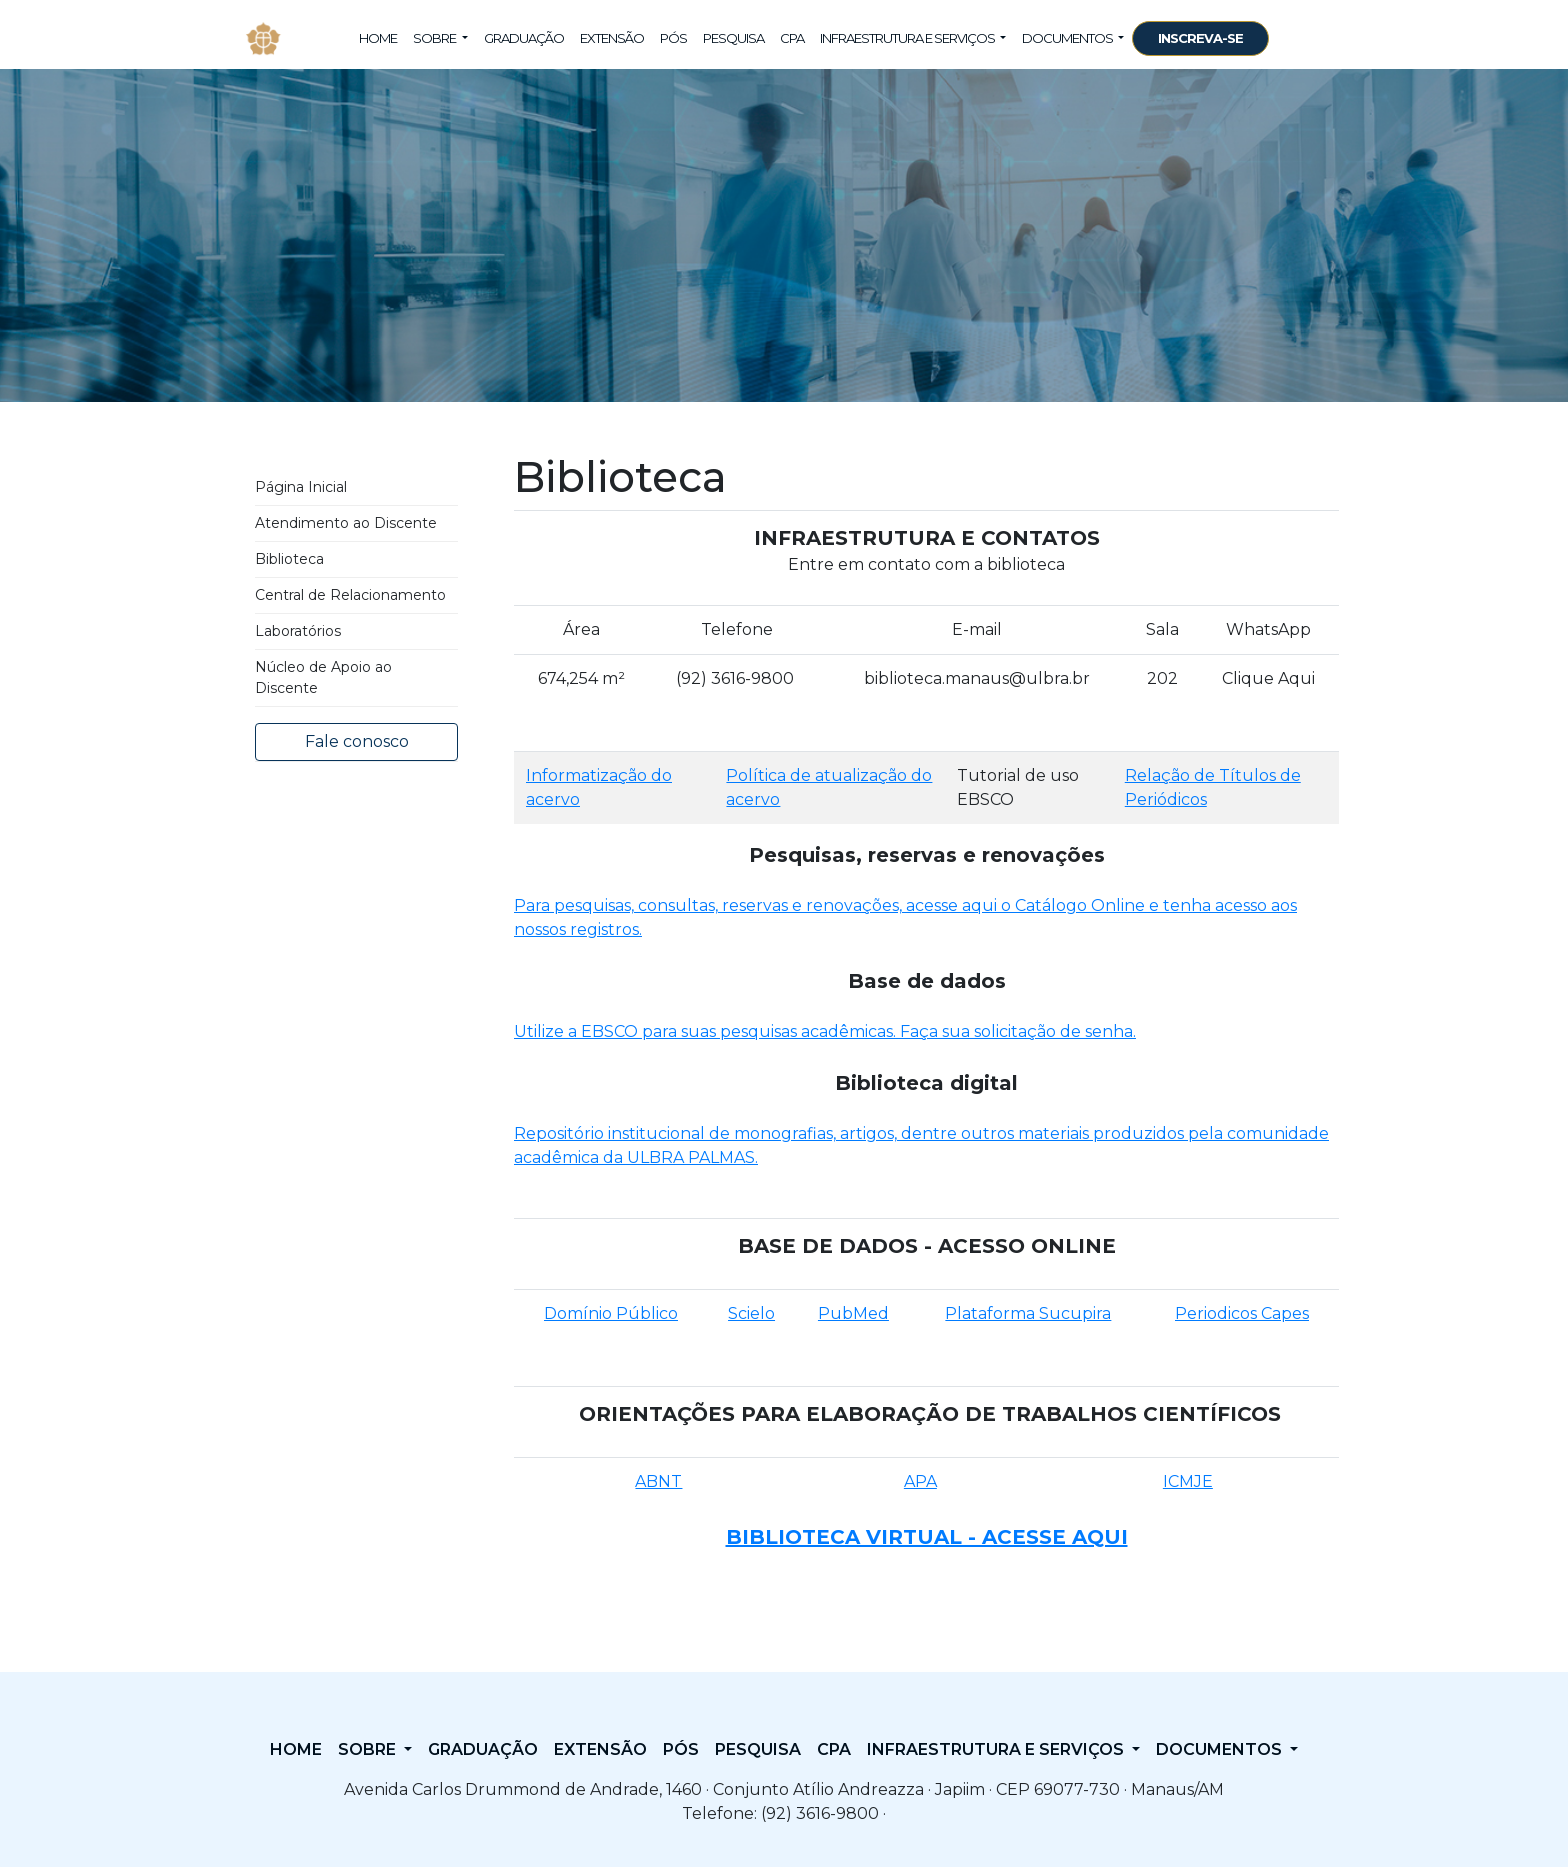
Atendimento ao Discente (346, 523)
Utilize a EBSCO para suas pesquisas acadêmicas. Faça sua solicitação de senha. (825, 1031)
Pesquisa (733, 38)
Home (378, 38)
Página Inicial (301, 487)
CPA (792, 38)
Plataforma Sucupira (1028, 1313)
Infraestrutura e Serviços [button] (908, 38)
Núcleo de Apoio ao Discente (323, 677)
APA (920, 1481)
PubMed (853, 1313)
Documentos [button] (1068, 38)
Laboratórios (298, 631)
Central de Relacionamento (350, 595)
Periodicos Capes (1242, 1313)
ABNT (658, 1481)
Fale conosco (357, 741)
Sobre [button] (435, 38)
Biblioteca (289, 559)
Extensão (612, 38)
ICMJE (1188, 1481)
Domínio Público (611, 1313)
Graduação (524, 38)
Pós (673, 38)
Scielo (751, 1313)
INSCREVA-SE (1200, 38)
